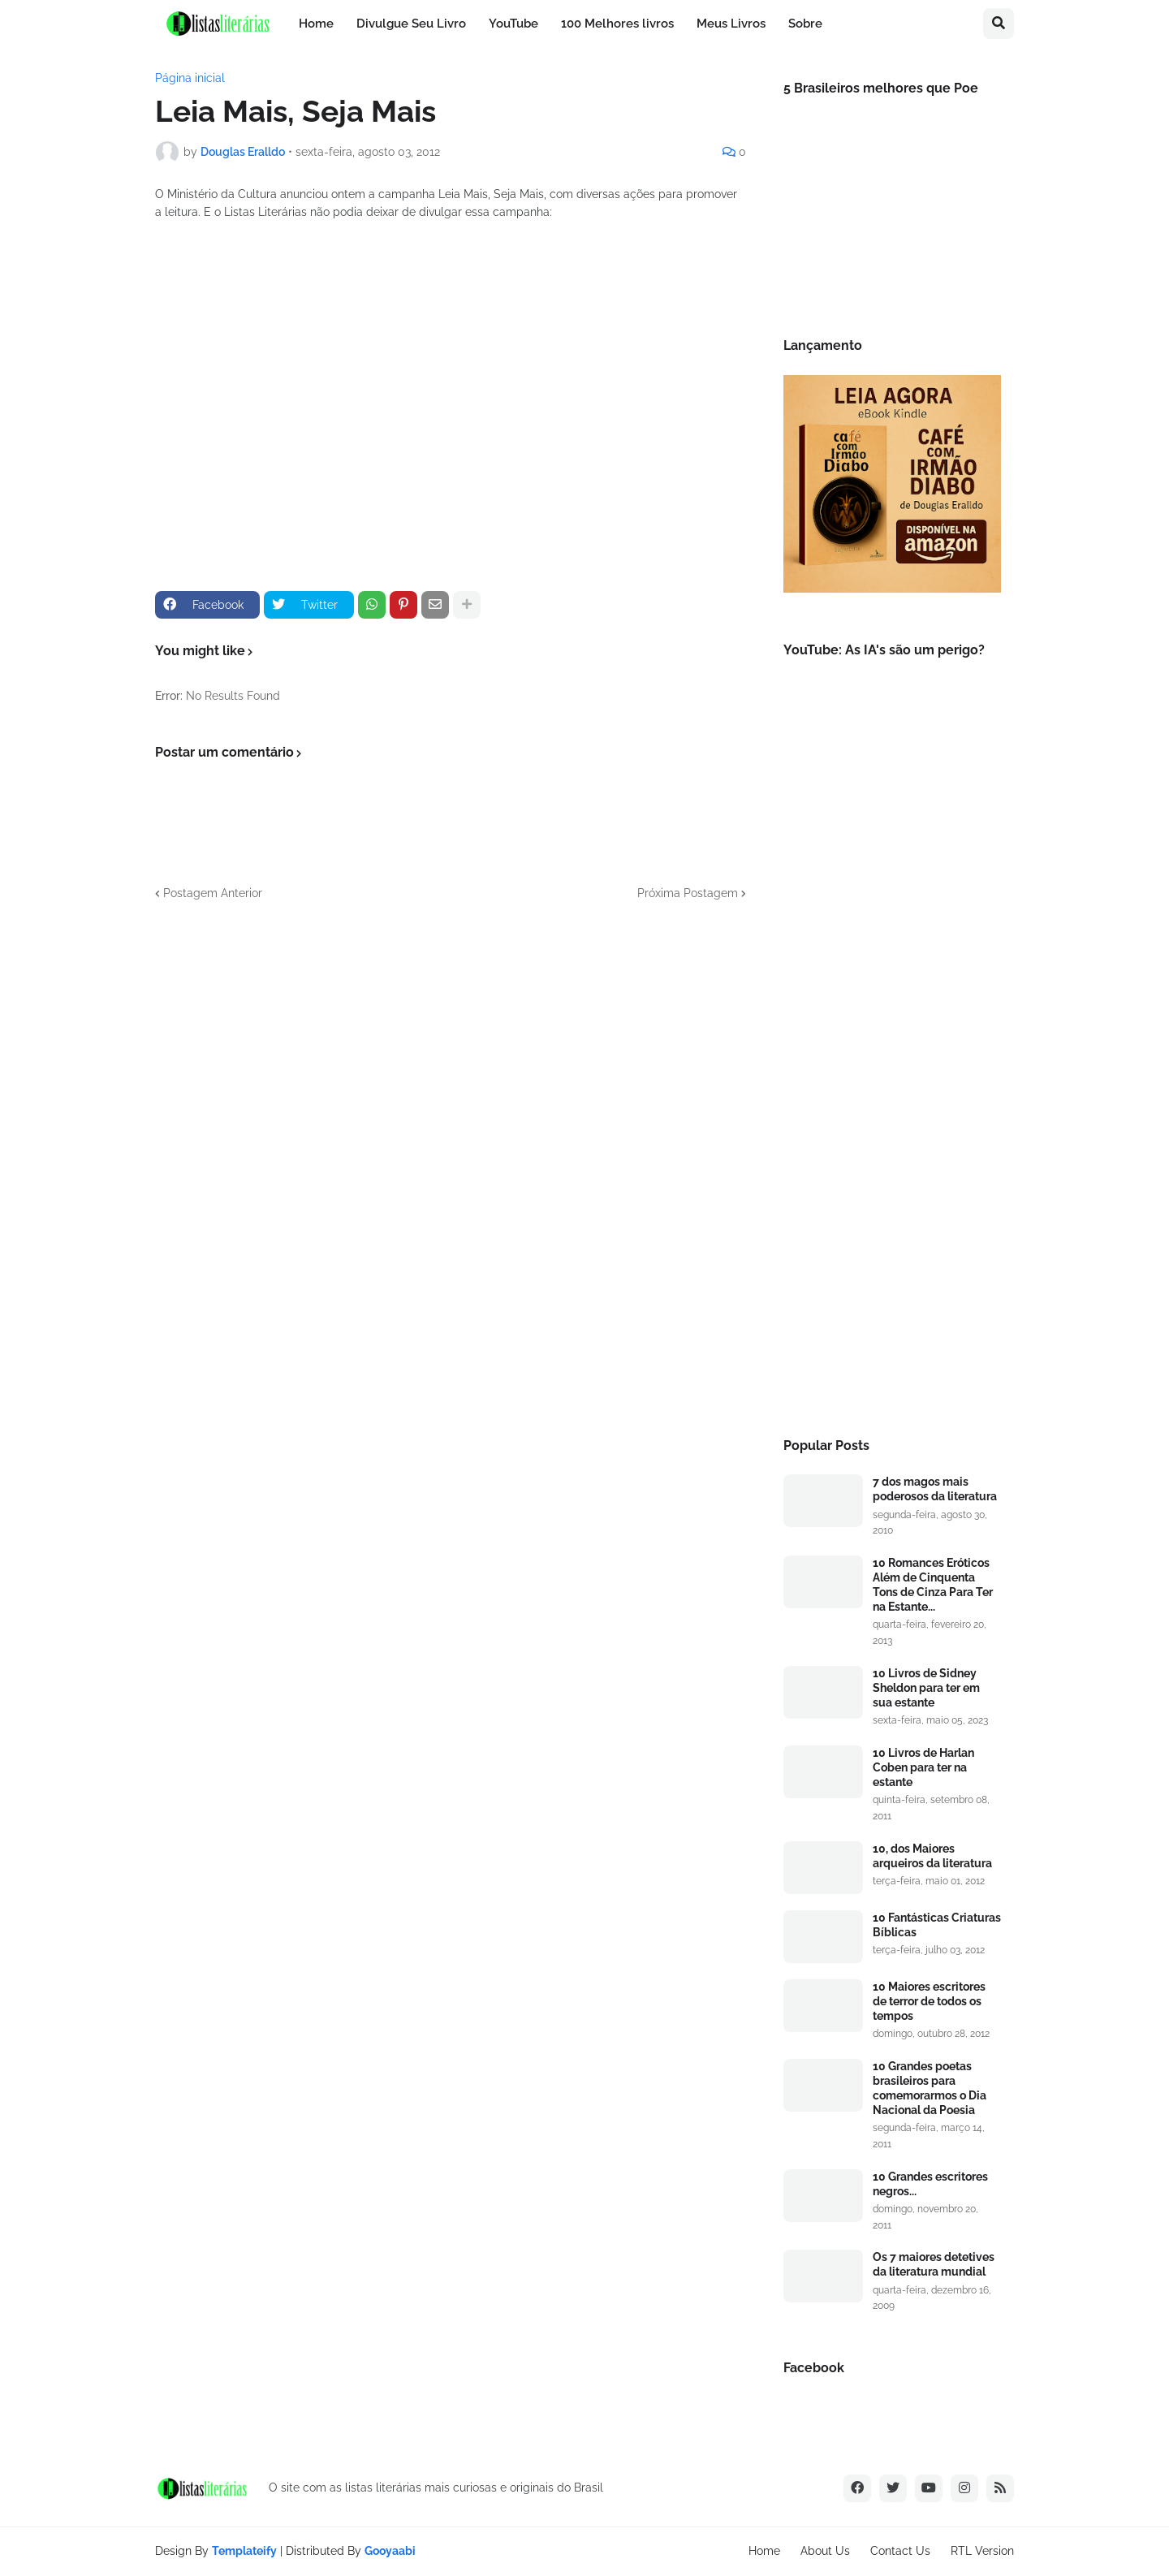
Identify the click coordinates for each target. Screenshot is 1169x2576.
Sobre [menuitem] (805, 23)
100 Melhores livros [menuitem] (617, 23)
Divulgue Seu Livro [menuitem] (411, 23)
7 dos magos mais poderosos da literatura (935, 1489)
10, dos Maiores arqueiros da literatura (932, 1856)
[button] (998, 23)
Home (764, 2550)
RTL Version (982, 2550)
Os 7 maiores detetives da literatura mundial (933, 2264)
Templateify (244, 2550)
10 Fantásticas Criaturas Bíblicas (937, 1925)
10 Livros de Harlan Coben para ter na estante (923, 1767)
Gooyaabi (390, 2550)
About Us (825, 2550)
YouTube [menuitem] (513, 23)
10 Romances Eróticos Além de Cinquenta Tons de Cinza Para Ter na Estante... (933, 1585)
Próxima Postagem (687, 893)
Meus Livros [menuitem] (731, 23)
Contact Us (900, 2550)
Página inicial (190, 78)
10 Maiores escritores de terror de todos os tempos (929, 2001)
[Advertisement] (892, 1148)
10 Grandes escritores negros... (930, 2184)
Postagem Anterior (212, 893)
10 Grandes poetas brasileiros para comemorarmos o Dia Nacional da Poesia (929, 2088)
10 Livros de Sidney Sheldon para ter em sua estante (926, 1688)
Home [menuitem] (316, 23)
